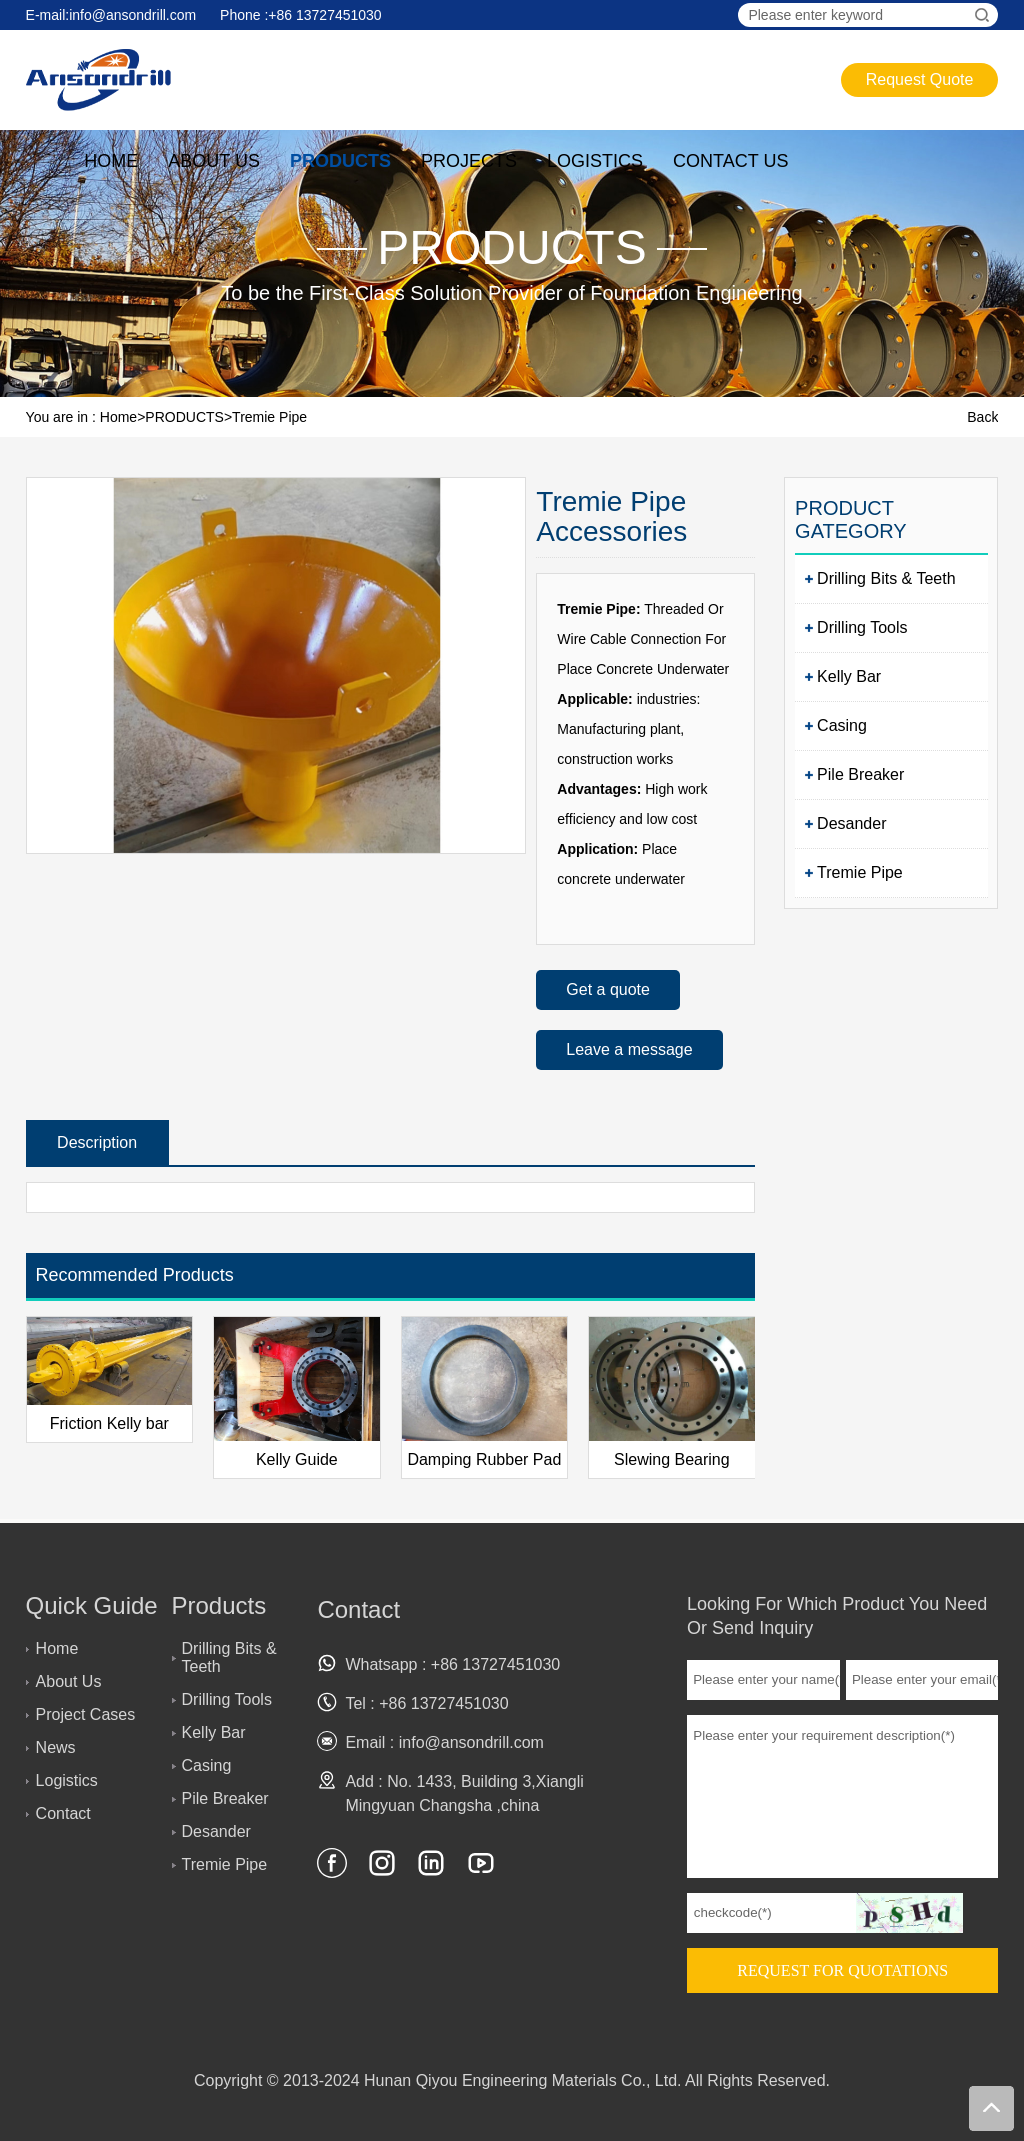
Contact (63, 1813)
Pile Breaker (860, 774)
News (56, 1747)
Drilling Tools (862, 627)
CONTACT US (730, 161)
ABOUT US (214, 161)
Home (118, 417)
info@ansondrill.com (132, 15)
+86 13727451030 (324, 15)
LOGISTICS (595, 161)
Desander (851, 823)
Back (982, 417)
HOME (111, 161)
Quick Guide (92, 1605)
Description (97, 1142)
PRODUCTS (340, 161)
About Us (69, 1681)
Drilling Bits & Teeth (886, 578)
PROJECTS (469, 161)
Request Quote (920, 79)
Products (219, 1605)
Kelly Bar (849, 676)
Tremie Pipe (269, 417)
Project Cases (86, 1714)
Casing (842, 725)
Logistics (67, 1780)
